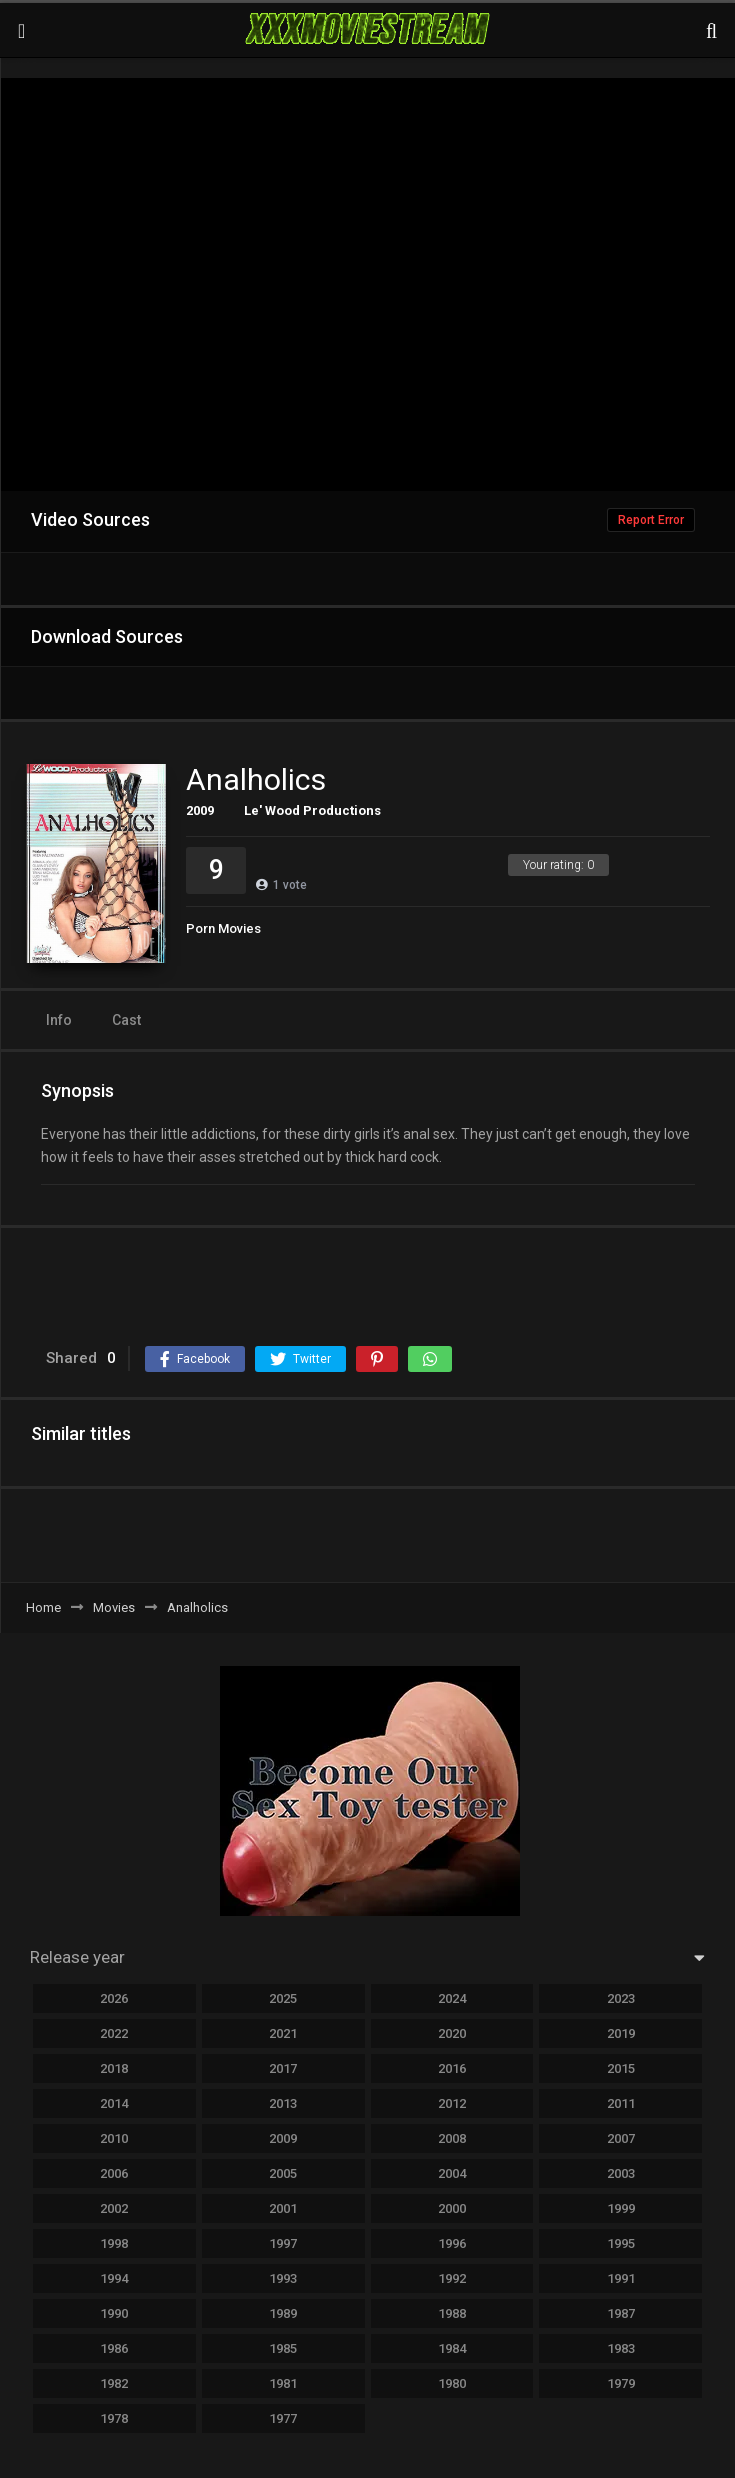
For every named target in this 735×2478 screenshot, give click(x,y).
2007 (621, 2138)
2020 (452, 2033)
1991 (621, 2278)
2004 (452, 2173)
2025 (283, 1998)
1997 (283, 2243)
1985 (283, 2348)
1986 (114, 2348)
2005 (283, 2173)
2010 (114, 2138)
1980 (452, 2383)
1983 (621, 2348)
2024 (452, 1998)
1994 (114, 2278)
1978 (114, 2418)
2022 (114, 2033)
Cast (126, 1020)
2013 (283, 2103)
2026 (114, 1998)
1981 (283, 2383)
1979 (621, 2383)
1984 (452, 2348)
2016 (452, 2068)
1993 (283, 2278)
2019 (621, 2033)
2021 (283, 2033)
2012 (452, 2103)
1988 (452, 2313)
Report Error (651, 520)
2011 (621, 2103)
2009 (200, 810)
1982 (114, 2383)
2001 (283, 2208)
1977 (283, 2418)
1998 (114, 2243)
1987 (621, 2313)
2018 (114, 2068)
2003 (621, 2173)
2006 (114, 2173)
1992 (452, 2278)
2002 (114, 2208)
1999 (621, 2208)
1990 (114, 2313)
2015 (621, 2068)
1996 (452, 2243)
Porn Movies (223, 928)
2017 (283, 2068)
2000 (452, 2208)
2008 (452, 2138)
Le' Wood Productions (312, 810)
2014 (114, 2103)
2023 (621, 1998)
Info (59, 1020)
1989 (283, 2313)
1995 (621, 2243)
